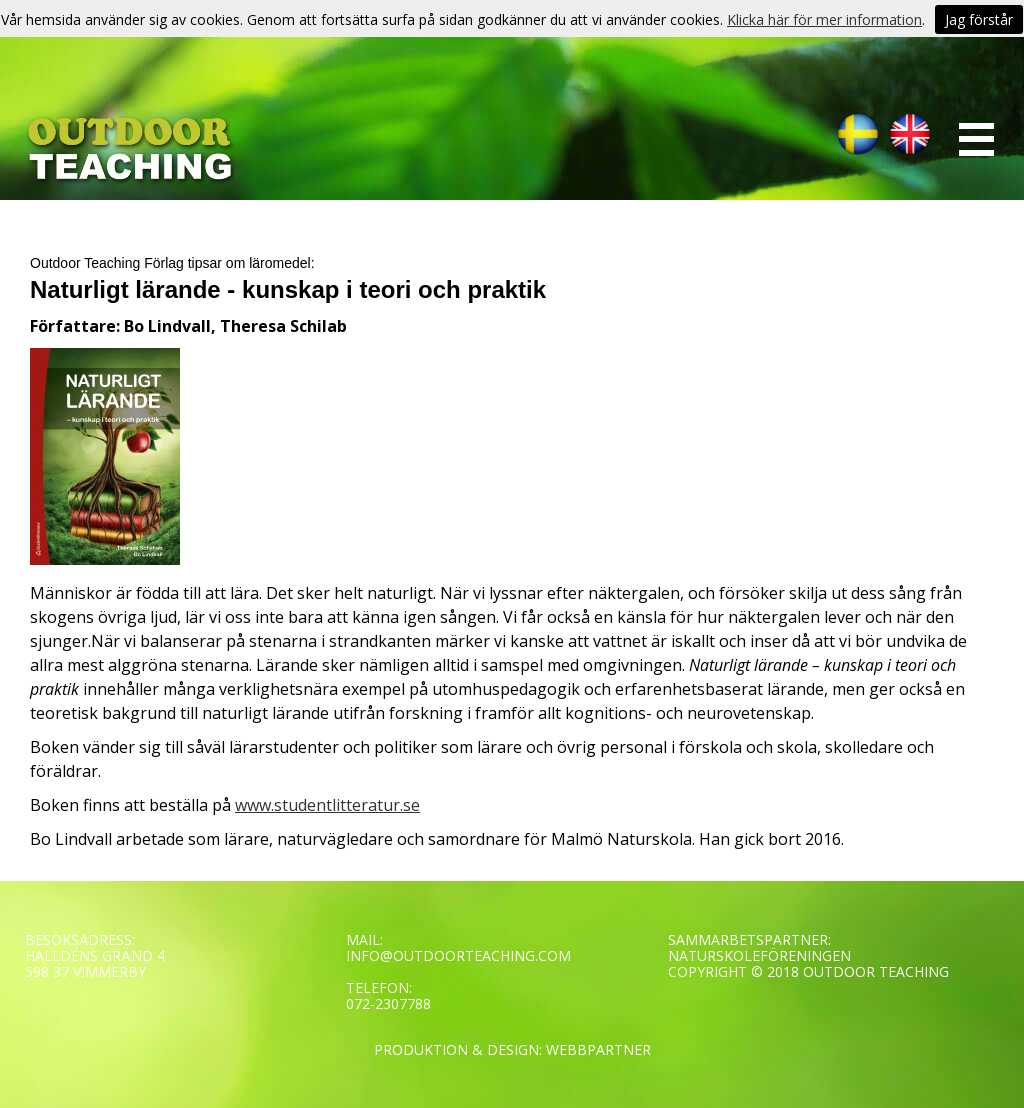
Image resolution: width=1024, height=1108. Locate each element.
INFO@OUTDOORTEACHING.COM (458, 955)
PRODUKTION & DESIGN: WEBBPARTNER (512, 1049)
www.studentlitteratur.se (327, 805)
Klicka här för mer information (824, 19)
